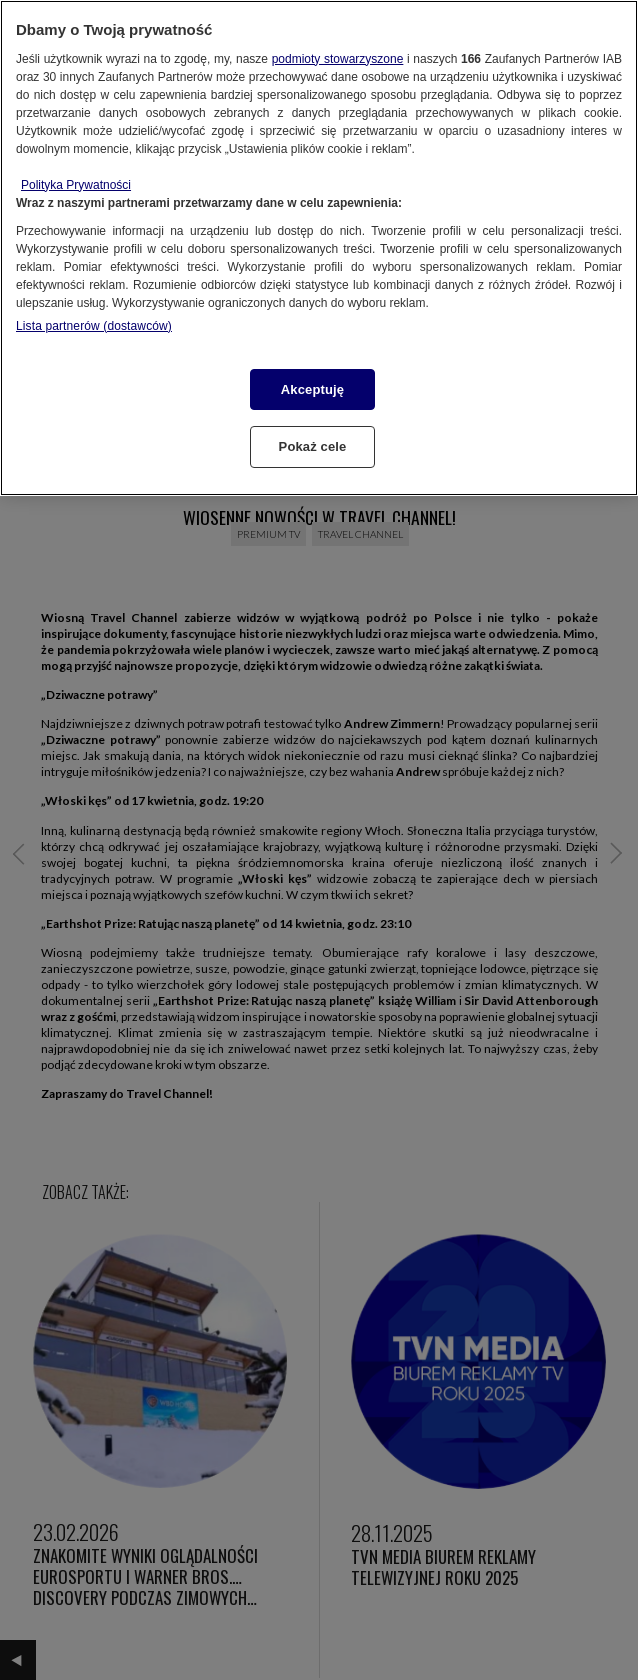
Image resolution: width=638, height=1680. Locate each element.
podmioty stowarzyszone (338, 59)
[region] (319, 248)
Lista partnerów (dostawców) (94, 326)
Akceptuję (312, 389)
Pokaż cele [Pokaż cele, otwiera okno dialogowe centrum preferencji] (313, 446)
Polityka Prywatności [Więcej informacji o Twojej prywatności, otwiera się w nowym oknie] (76, 185)
